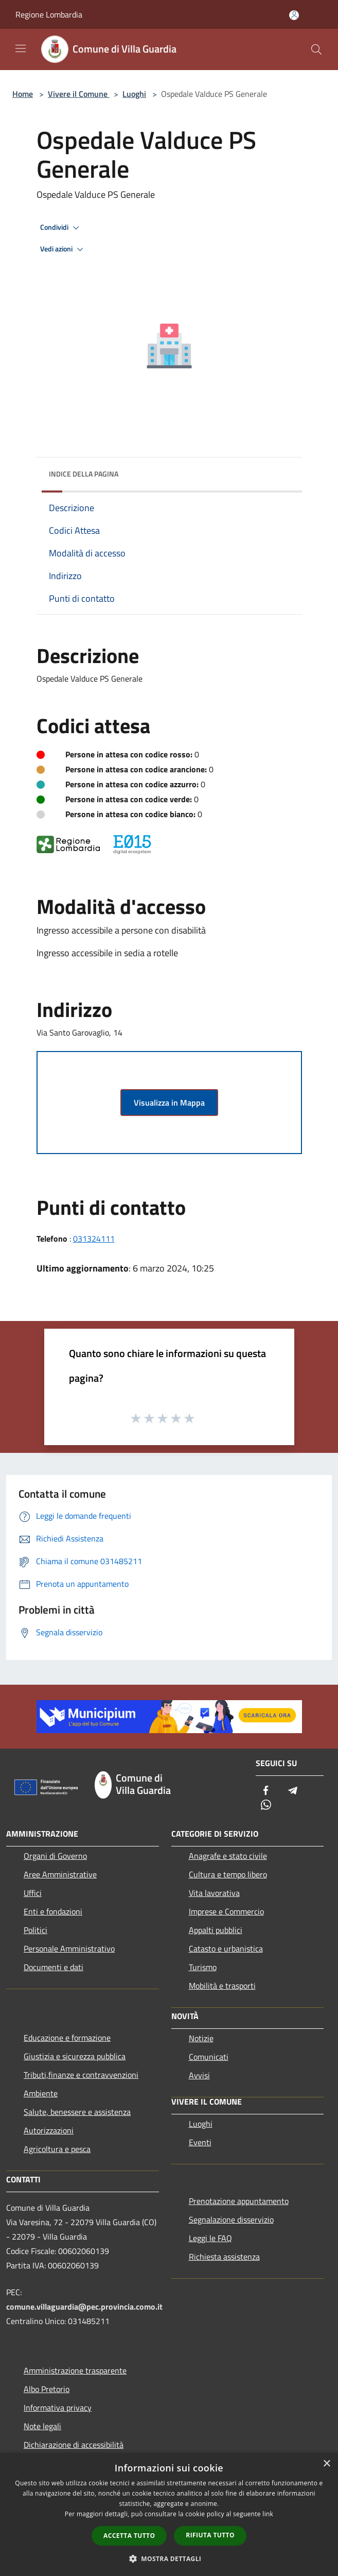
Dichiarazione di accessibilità (73, 2444)
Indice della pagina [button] (83, 473)
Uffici (33, 1893)
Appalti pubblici (215, 1930)
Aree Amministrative (60, 1874)
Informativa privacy (58, 2407)
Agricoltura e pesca (57, 2149)
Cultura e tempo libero (228, 1874)
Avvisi (199, 2075)
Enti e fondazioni (53, 1911)
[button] (169, 2558)
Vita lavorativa (214, 1893)
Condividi (61, 228)
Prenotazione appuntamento (239, 2201)
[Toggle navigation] (20, 48)
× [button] (326, 2464)
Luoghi (134, 94)
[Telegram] (292, 1791)
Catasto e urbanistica (226, 1948)
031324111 (94, 1238)
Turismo (203, 1967)
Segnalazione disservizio (231, 2219)
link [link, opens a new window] (267, 2514)
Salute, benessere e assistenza (77, 2112)
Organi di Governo (55, 1856)
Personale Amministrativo (69, 1948)
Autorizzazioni (49, 2130)
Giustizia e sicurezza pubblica (75, 2056)
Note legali (42, 2426)
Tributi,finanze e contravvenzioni (81, 2075)
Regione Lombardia (48, 14)
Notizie (201, 2038)
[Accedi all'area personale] (294, 15)
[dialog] (169, 2514)
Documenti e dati (53, 1967)
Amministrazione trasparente (75, 2370)
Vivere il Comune (79, 94)
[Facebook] (266, 1791)
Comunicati (208, 2056)
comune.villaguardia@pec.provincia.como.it (84, 2306)
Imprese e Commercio (226, 1911)
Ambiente (41, 2093)
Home (22, 94)
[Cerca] (316, 49)
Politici (35, 1930)
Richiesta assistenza (224, 2256)
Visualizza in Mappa (169, 1102)
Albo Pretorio (46, 2389)
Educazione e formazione (67, 2037)
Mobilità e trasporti (222, 1985)
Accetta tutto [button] (129, 2535)
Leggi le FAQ (210, 2238)
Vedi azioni (63, 249)
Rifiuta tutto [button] (210, 2535)
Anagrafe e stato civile (228, 1856)
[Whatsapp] (266, 1805)
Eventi (200, 2142)
